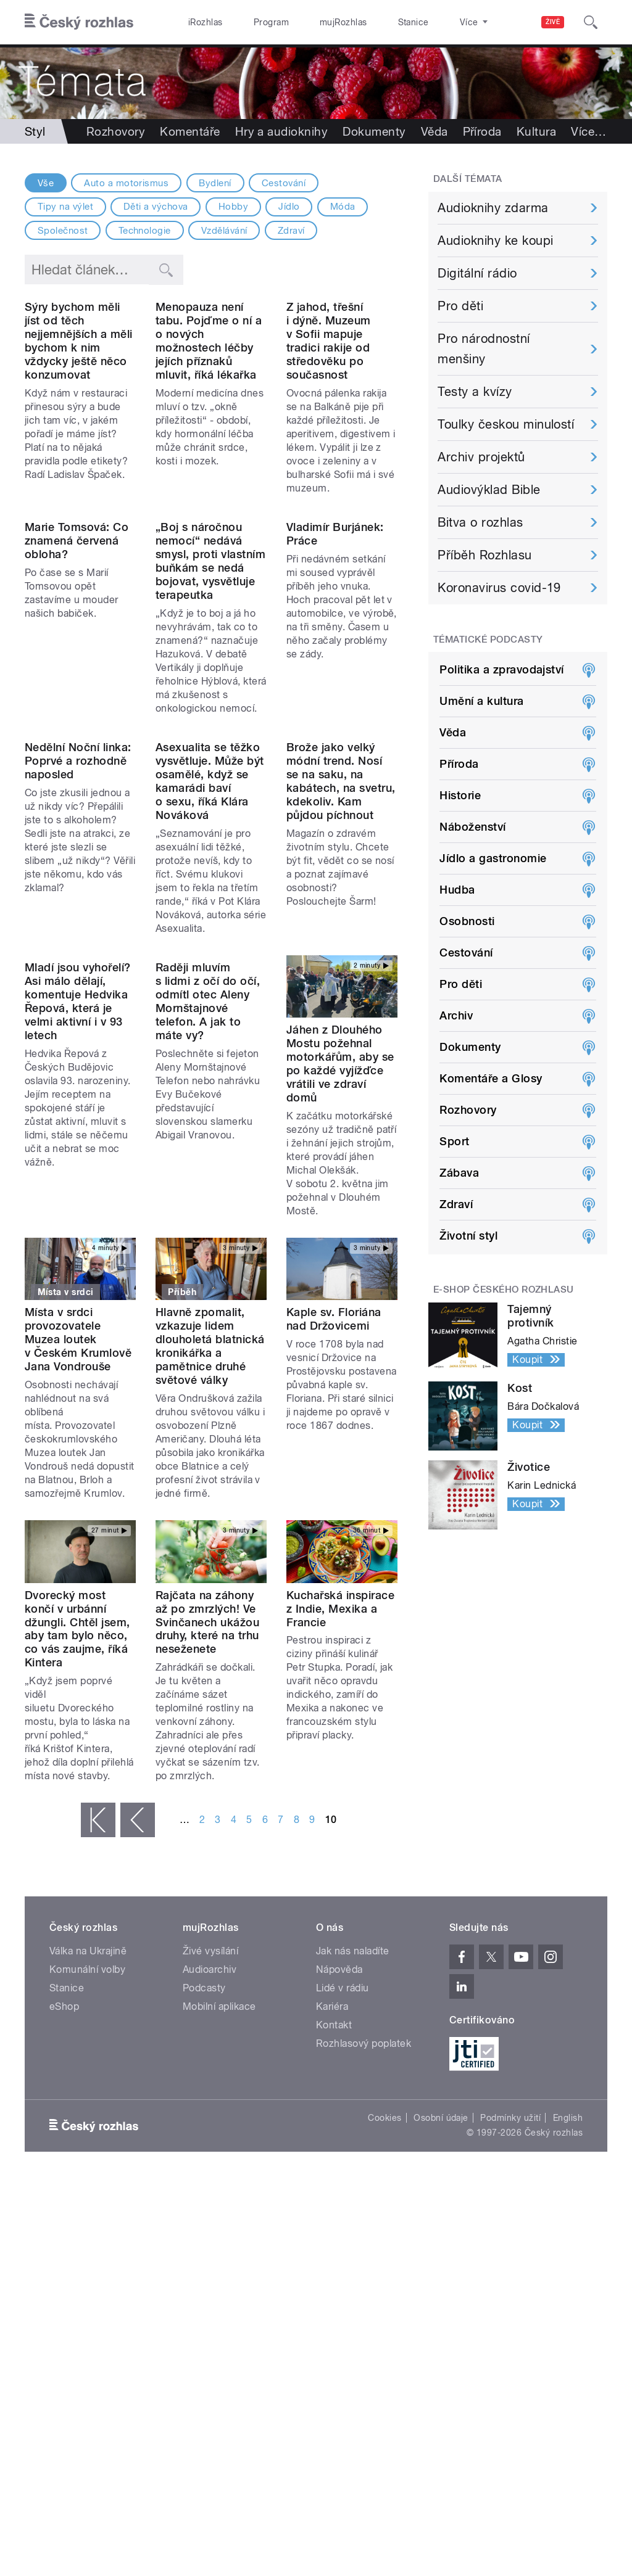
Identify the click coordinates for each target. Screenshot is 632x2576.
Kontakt (334, 2226)
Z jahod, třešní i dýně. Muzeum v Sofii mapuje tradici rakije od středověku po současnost (328, 403)
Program (252, 22)
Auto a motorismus (126, 183)
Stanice (369, 22)
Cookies (384, 2319)
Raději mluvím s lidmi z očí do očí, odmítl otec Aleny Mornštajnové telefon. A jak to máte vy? (208, 1251)
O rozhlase (425, 22)
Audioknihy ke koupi (495, 240)
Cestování (284, 183)
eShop (64, 2207)
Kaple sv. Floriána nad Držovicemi (333, 1520)
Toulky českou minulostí (506, 424)
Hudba (457, 889)
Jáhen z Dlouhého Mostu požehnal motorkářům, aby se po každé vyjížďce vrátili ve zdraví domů (340, 1251)
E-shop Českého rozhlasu (503, 1289)
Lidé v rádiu (342, 2189)
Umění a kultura (481, 700)
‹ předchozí (137, 2021)
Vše (46, 183)
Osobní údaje (441, 2319)
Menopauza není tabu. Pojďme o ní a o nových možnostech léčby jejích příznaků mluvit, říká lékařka (209, 403)
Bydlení (215, 183)
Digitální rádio (477, 273)
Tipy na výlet (65, 206)
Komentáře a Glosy (490, 1078)
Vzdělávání (224, 230)
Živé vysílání (210, 2152)
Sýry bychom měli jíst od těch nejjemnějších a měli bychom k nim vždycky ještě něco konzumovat (79, 403)
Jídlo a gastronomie (492, 858)
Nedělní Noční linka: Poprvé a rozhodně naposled (78, 948)
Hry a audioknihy (281, 131)
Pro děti (460, 305)
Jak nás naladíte (352, 2152)
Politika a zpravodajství (501, 669)
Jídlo (288, 206)
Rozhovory (115, 131)
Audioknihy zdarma (493, 207)
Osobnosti (466, 921)
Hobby (233, 206)
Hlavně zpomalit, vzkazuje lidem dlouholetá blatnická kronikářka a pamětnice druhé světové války (210, 1547)
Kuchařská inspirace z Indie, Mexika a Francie (340, 1809)
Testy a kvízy (475, 391)
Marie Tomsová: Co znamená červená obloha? (76, 666)
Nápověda (339, 2170)
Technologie (144, 230)
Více (588, 131)
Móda (343, 206)
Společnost (63, 230)
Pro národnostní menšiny (484, 348)
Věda (434, 131)
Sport (454, 1141)
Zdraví (291, 230)
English (568, 2319)
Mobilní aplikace (219, 2207)
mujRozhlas (312, 22)
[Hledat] (590, 22)
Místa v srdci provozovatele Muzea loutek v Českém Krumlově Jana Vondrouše (78, 1540)
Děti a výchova (155, 206)
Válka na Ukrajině (88, 2152)
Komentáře (190, 131)
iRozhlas (199, 22)
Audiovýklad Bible (489, 489)
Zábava (459, 1172)
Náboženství (472, 826)
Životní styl (468, 1235)
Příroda (482, 131)
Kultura (536, 131)
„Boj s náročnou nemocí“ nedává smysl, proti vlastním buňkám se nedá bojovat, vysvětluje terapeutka (210, 686)
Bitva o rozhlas (480, 522)
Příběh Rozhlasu (484, 555)
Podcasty (204, 2189)
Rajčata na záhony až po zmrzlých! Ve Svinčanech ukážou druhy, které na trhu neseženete (207, 1822)
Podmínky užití (510, 2319)
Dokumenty (374, 131)
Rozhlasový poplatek (363, 2244)
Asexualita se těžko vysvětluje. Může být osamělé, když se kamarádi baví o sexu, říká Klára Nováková (210, 968)
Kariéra (332, 2207)
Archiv (456, 1015)
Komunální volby (87, 2170)
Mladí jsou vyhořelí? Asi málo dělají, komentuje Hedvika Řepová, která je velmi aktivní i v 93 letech (78, 1251)
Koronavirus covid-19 (499, 587)
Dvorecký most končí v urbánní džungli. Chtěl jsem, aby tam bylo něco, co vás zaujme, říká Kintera (77, 1829)
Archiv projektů (481, 457)
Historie (460, 795)
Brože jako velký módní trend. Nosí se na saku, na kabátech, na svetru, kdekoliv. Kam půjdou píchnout (341, 968)
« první (98, 2021)
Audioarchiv (209, 2170)
